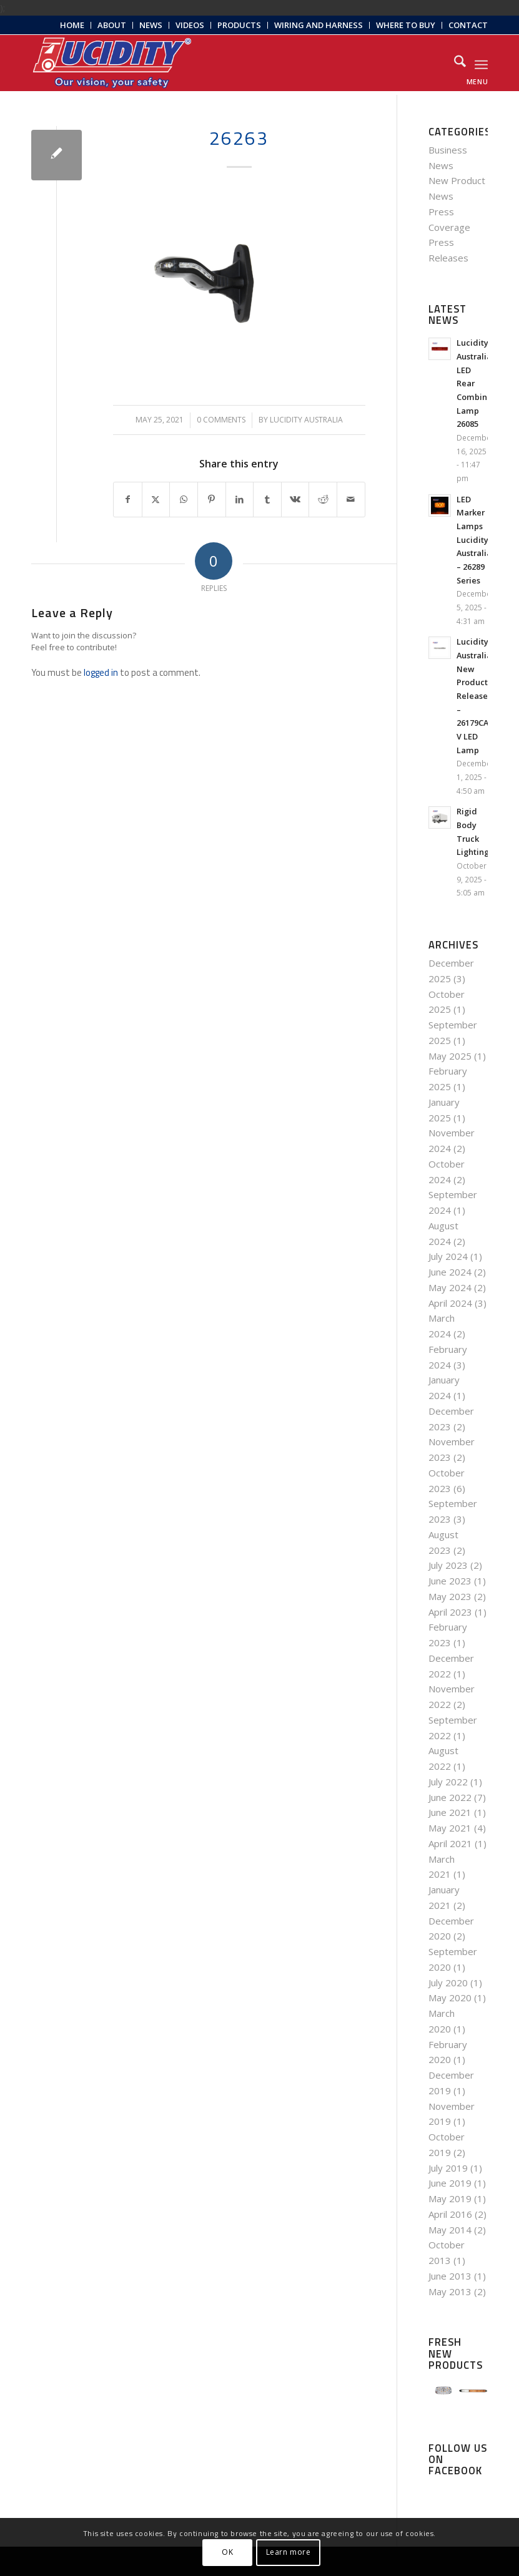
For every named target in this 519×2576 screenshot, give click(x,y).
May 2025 (450, 1056)
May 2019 (450, 2198)
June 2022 (450, 1797)
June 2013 (450, 2276)
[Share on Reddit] (323, 499)
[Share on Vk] (295, 499)
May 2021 (450, 1828)
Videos (189, 25)
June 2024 (450, 1272)
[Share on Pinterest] (211, 499)
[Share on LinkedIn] (240, 499)
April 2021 (450, 1843)
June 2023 (450, 1580)
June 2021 (450, 1812)
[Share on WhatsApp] (183, 499)
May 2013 (450, 2291)
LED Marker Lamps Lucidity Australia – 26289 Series (474, 540)
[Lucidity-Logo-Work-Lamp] (112, 63)
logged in (101, 672)
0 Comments (221, 419)
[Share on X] (156, 499)
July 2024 (448, 1256)
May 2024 (450, 1287)
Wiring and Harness (318, 25)
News (150, 25)
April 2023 (450, 1612)
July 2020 (448, 1982)
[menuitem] (72, 25)
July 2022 (448, 1781)
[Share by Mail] (351, 499)
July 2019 (448, 2168)
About (111, 25)
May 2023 (450, 1596)
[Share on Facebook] (128, 499)
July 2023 (448, 1565)
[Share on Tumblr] (267, 499)
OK (227, 2552)
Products (239, 25)
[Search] (454, 63)
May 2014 (450, 2229)
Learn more (288, 2552)
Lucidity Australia (306, 419)
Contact (468, 25)
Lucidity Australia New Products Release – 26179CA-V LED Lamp (474, 695)
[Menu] (481, 63)
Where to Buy (405, 25)
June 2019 (450, 2183)
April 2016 (450, 2214)
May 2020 (450, 1997)
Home (72, 25)
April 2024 (450, 1303)
